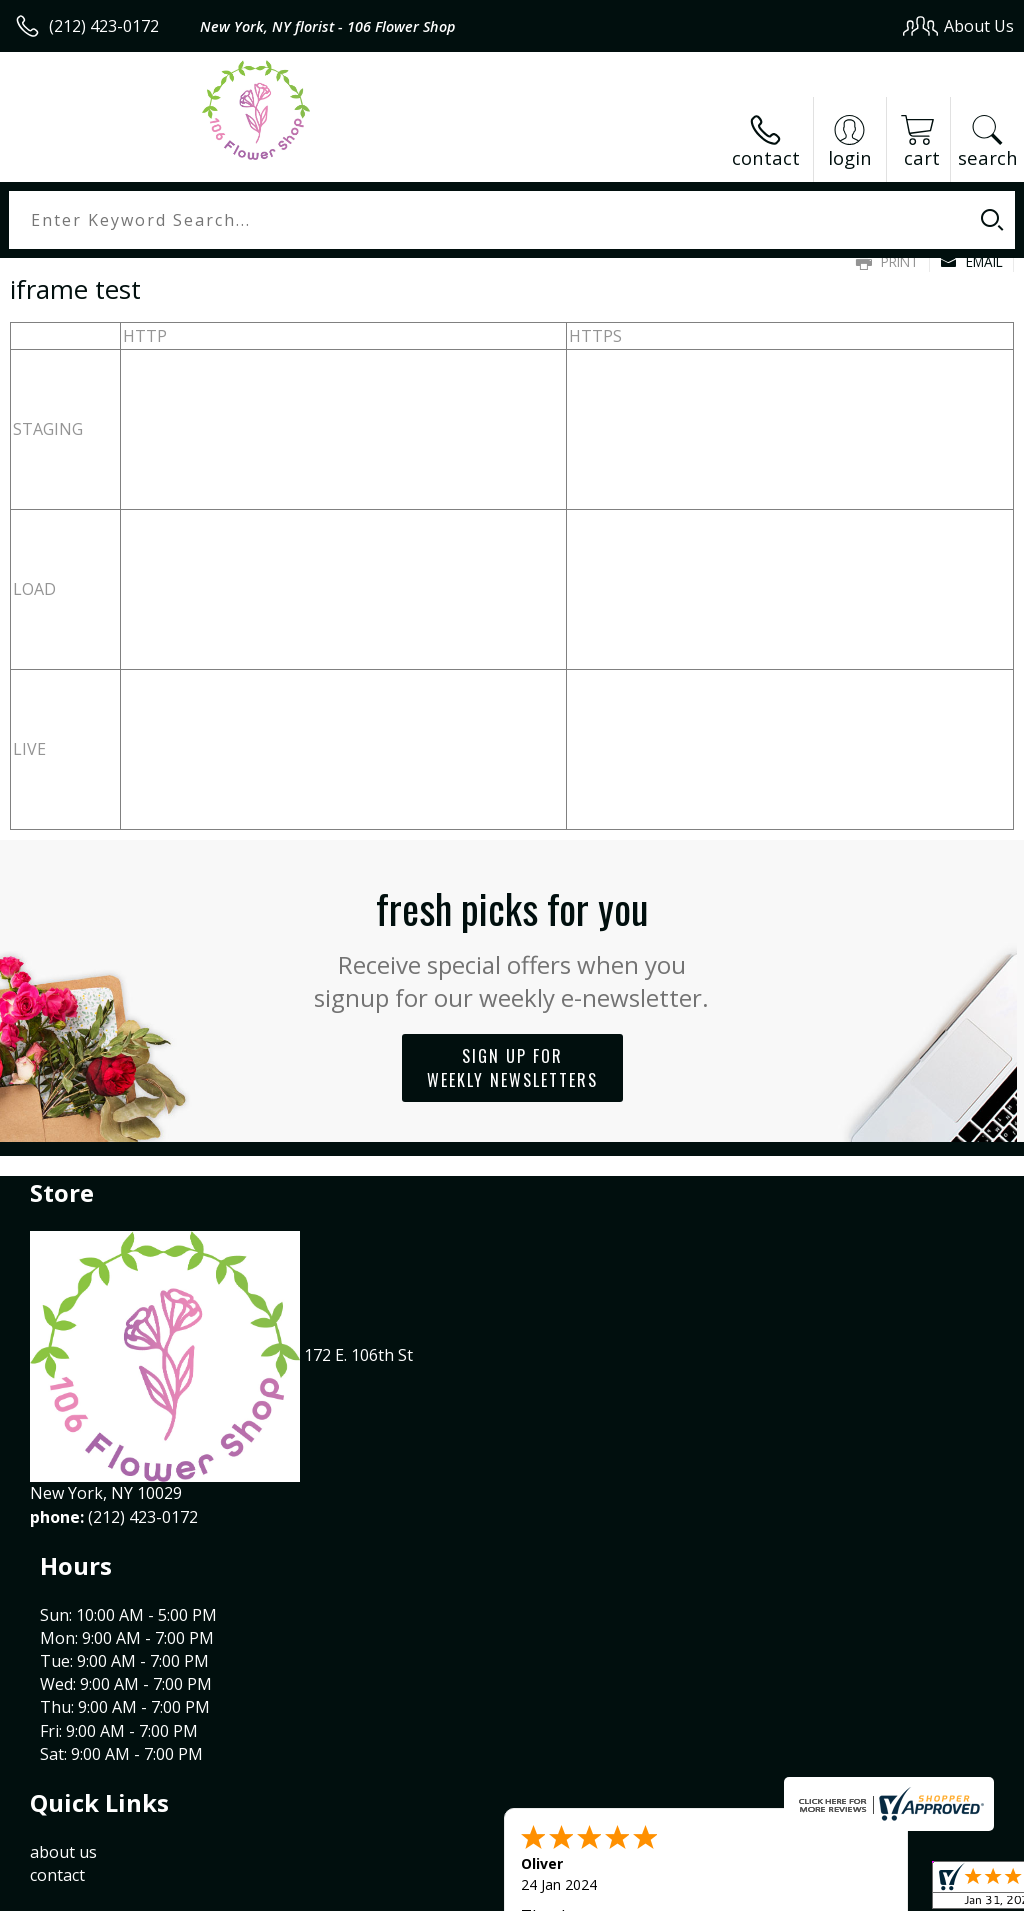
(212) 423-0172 (104, 26)
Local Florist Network (817, 1889)
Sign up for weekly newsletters (512, 1068)
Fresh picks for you (512, 946)
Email (971, 261)
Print (887, 261)
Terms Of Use (559, 1889)
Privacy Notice (676, 1889)
